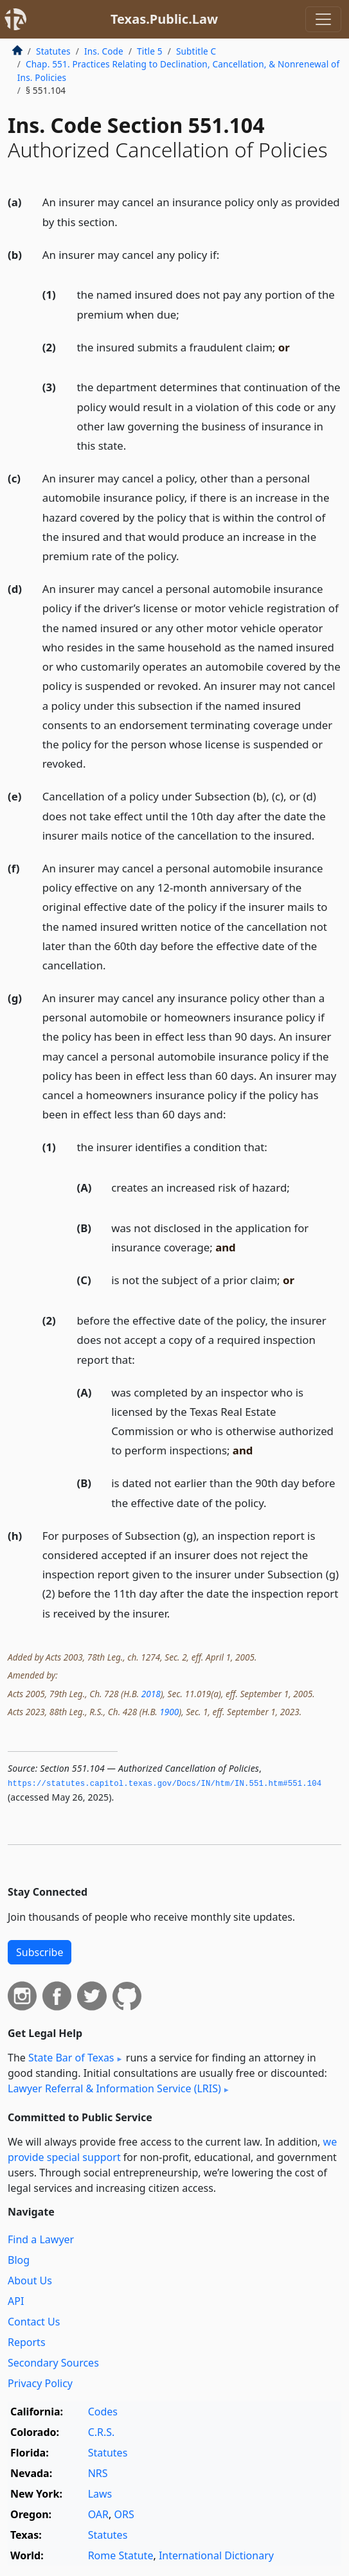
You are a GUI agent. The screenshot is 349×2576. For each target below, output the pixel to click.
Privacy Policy (40, 2383)
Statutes (53, 51)
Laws (100, 2494)
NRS (98, 2473)
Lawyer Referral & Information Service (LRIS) (114, 2088)
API (16, 2301)
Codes (103, 2411)
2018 (151, 1694)
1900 (169, 1712)
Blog (19, 2260)
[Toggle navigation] (323, 19)
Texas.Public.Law (164, 19)
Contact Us (34, 2322)
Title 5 (150, 51)
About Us (30, 2280)
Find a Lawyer (41, 2239)
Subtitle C (196, 51)
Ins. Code (103, 51)
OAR (98, 2514)
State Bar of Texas (71, 2058)
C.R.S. (101, 2432)
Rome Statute (121, 2555)
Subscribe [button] (39, 1952)
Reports (27, 2342)
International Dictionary (216, 2555)
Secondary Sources (53, 2363)
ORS (124, 2514)
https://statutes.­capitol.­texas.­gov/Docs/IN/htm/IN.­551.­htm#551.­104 (164, 1783)
